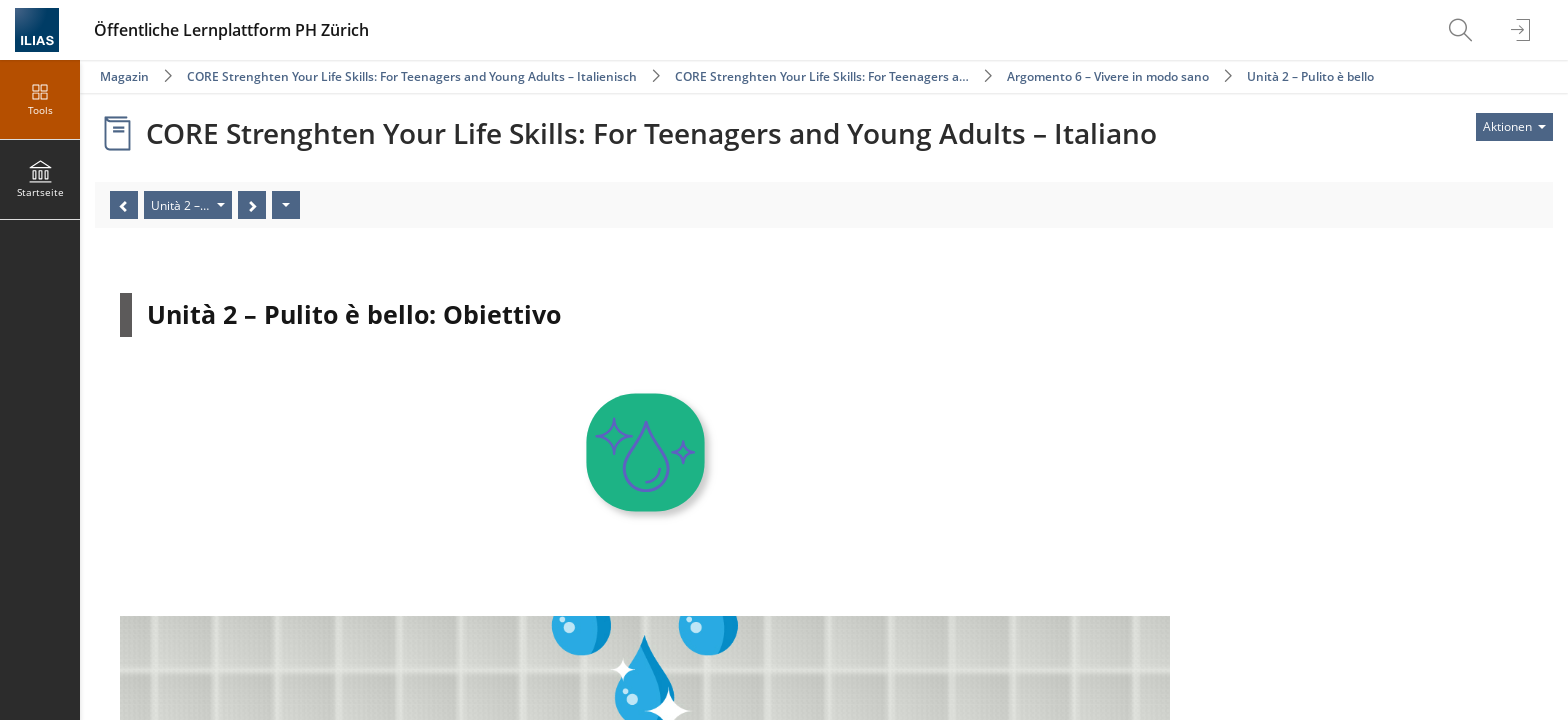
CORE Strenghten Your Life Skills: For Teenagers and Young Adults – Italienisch (413, 76)
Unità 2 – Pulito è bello (1310, 76)
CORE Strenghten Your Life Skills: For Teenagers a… (822, 76)
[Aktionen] (286, 205)
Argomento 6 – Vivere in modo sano (1108, 76)
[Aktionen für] (1514, 127)
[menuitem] (1463, 30)
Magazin (124, 76)
